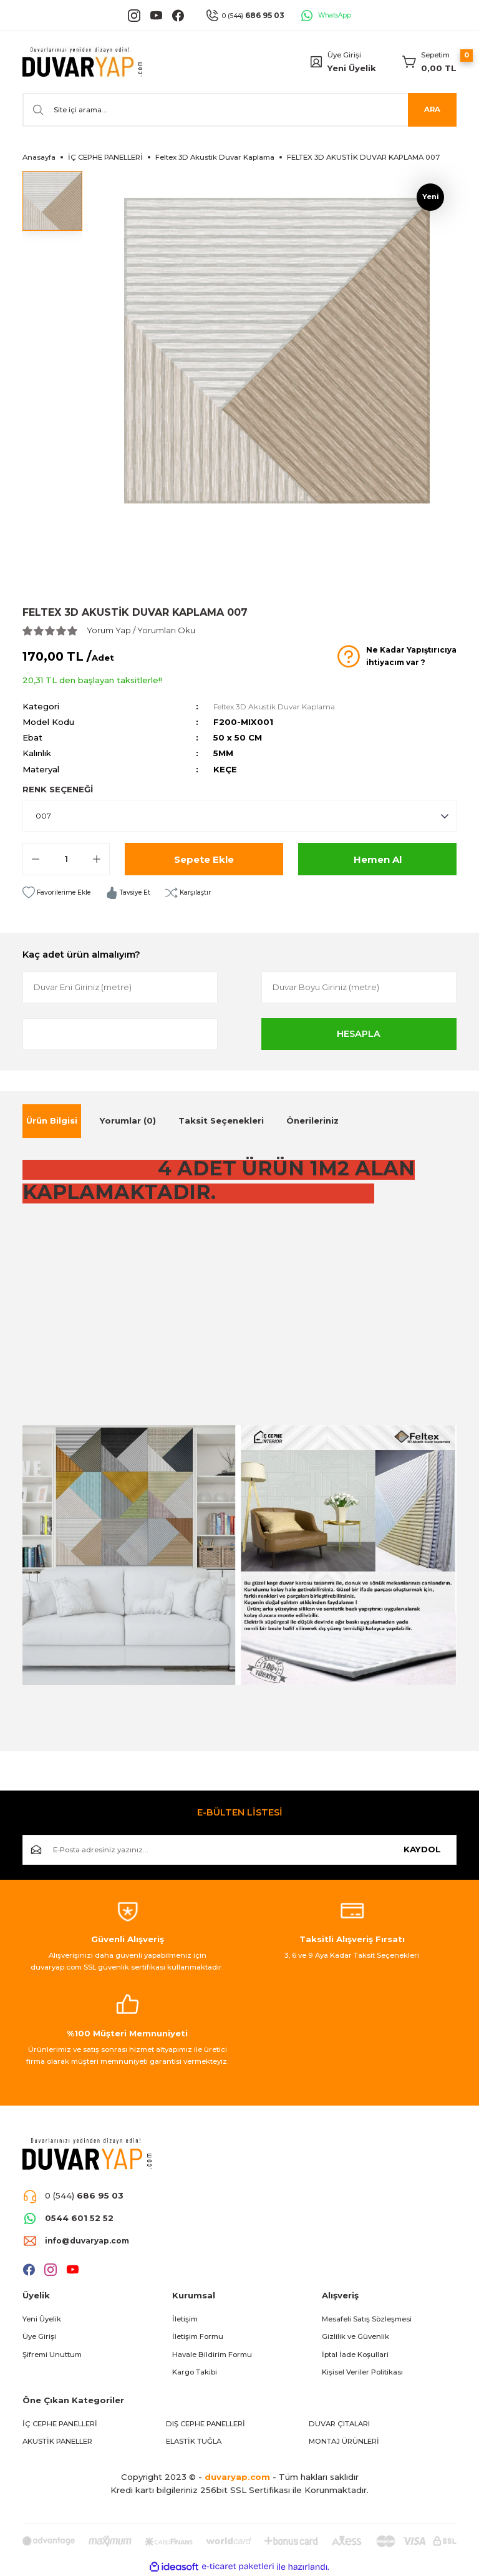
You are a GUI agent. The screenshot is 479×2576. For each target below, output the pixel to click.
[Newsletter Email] (239, 1850)
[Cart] (429, 62)
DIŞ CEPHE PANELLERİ (205, 2423)
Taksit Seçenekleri (221, 1120)
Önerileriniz (312, 1120)
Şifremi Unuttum (52, 2354)
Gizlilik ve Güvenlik (355, 2336)
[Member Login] (316, 61)
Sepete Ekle (204, 859)
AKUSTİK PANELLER (57, 2441)
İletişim (185, 2319)
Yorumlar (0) (128, 1120)
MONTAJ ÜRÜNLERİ (344, 2441)
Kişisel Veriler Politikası (362, 2372)
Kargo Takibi (194, 2372)
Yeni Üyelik (351, 68)
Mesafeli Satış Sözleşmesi (367, 2319)
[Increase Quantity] (96, 859)
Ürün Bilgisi (51, 1120)
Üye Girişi (39, 2336)
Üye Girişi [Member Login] (344, 55)
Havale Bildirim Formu (212, 2354)
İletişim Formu (197, 2336)
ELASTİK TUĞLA (193, 2441)
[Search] (239, 110)
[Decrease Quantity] (35, 859)
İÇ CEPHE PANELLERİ (59, 2423)
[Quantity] (66, 859)
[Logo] (82, 62)
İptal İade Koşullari (355, 2354)
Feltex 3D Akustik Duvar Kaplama (281, 706)
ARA (432, 109)
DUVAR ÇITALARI (339, 2423)
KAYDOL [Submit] (422, 1849)
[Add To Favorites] (60, 893)
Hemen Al (377, 859)
